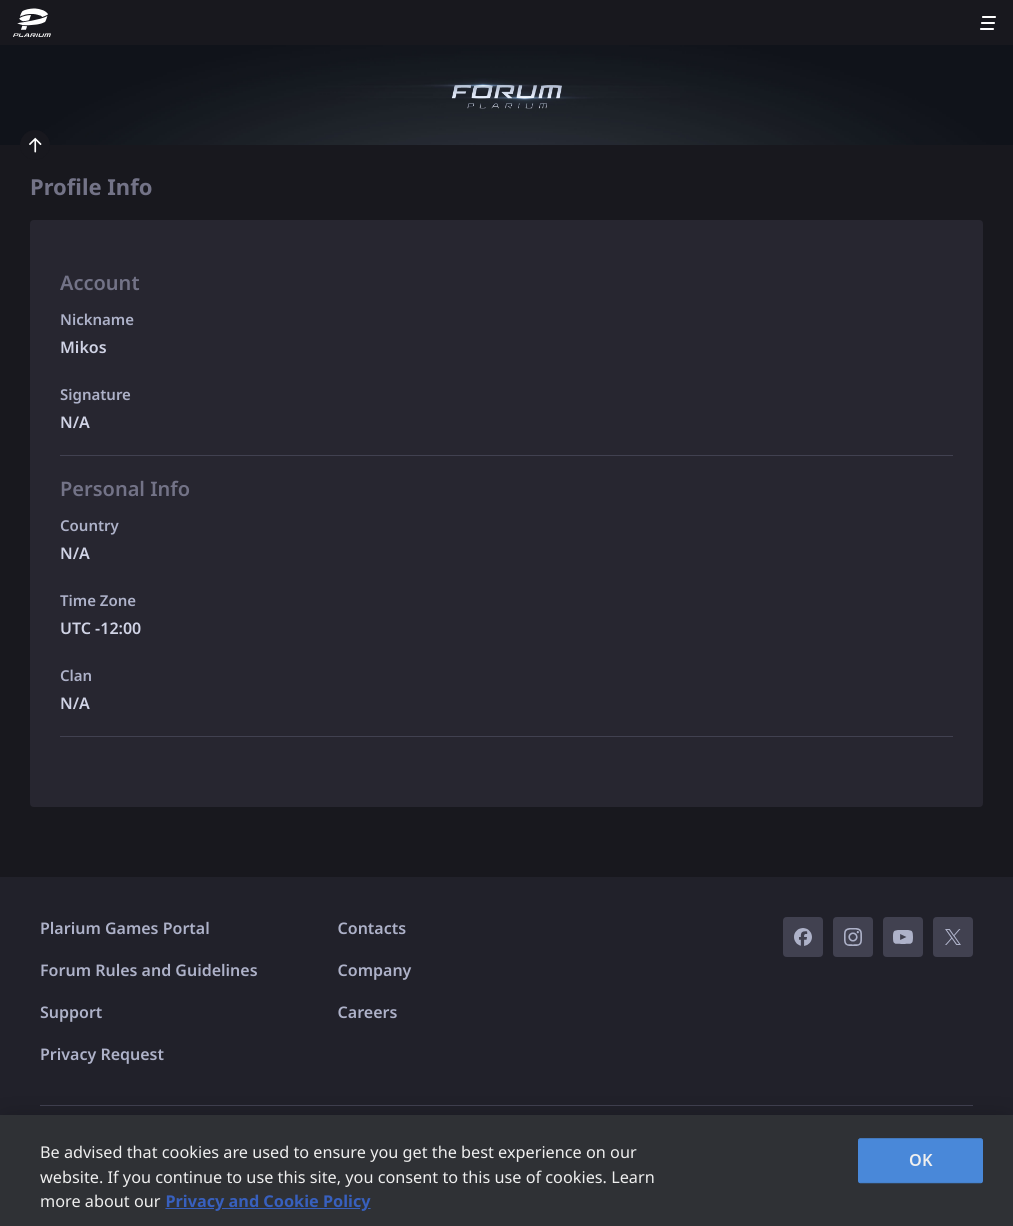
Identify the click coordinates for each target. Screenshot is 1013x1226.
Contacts (372, 928)
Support (71, 1012)
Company (375, 970)
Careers (368, 1012)
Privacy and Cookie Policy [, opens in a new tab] (267, 1201)
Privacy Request (102, 1054)
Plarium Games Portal (125, 928)
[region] (506, 1170)
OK (921, 1160)
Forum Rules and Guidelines (149, 970)
